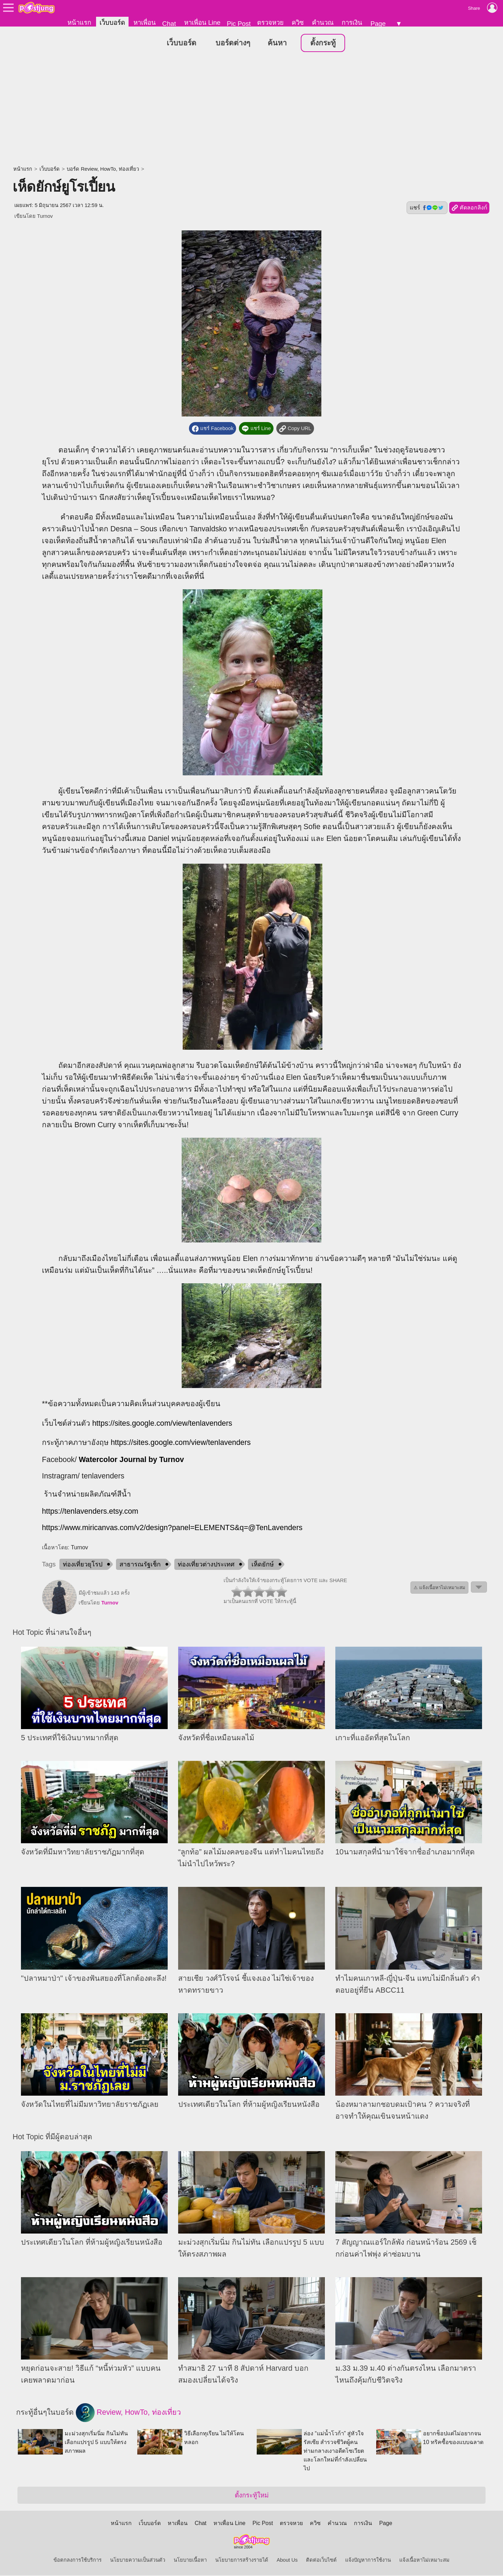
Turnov (45, 216)
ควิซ (298, 22)
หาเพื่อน (144, 22)
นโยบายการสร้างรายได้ (241, 2560)
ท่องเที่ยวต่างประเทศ (206, 1564)
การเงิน (352, 22)
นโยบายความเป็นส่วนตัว (137, 2560)
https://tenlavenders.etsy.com (90, 1512)
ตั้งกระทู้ (323, 43)
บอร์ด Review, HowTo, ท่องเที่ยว (103, 169)
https (50, 1528)
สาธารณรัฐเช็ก (140, 1564)
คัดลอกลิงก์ (469, 208)
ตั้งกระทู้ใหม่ (252, 2496)
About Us (287, 2560)
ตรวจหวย (270, 22)
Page (378, 23)
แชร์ (427, 208)
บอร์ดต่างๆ (233, 43)
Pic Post (238, 23)
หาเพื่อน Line (202, 22)
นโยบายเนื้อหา (190, 2560)
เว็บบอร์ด (112, 22)
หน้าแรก (79, 22)
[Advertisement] (251, 110)
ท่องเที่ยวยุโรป (82, 1564)
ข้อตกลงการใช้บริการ (77, 2560)
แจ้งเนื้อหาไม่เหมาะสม (424, 2560)
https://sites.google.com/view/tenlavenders (162, 1423)
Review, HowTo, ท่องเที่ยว (128, 2413)
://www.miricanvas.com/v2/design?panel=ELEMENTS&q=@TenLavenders (180, 1528)
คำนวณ (323, 22)
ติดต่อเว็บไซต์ (321, 2560)
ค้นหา (277, 43)
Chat (169, 23)
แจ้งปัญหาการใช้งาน (368, 2560)
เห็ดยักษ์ (263, 1564)
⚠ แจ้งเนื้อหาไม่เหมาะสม (439, 1587)
